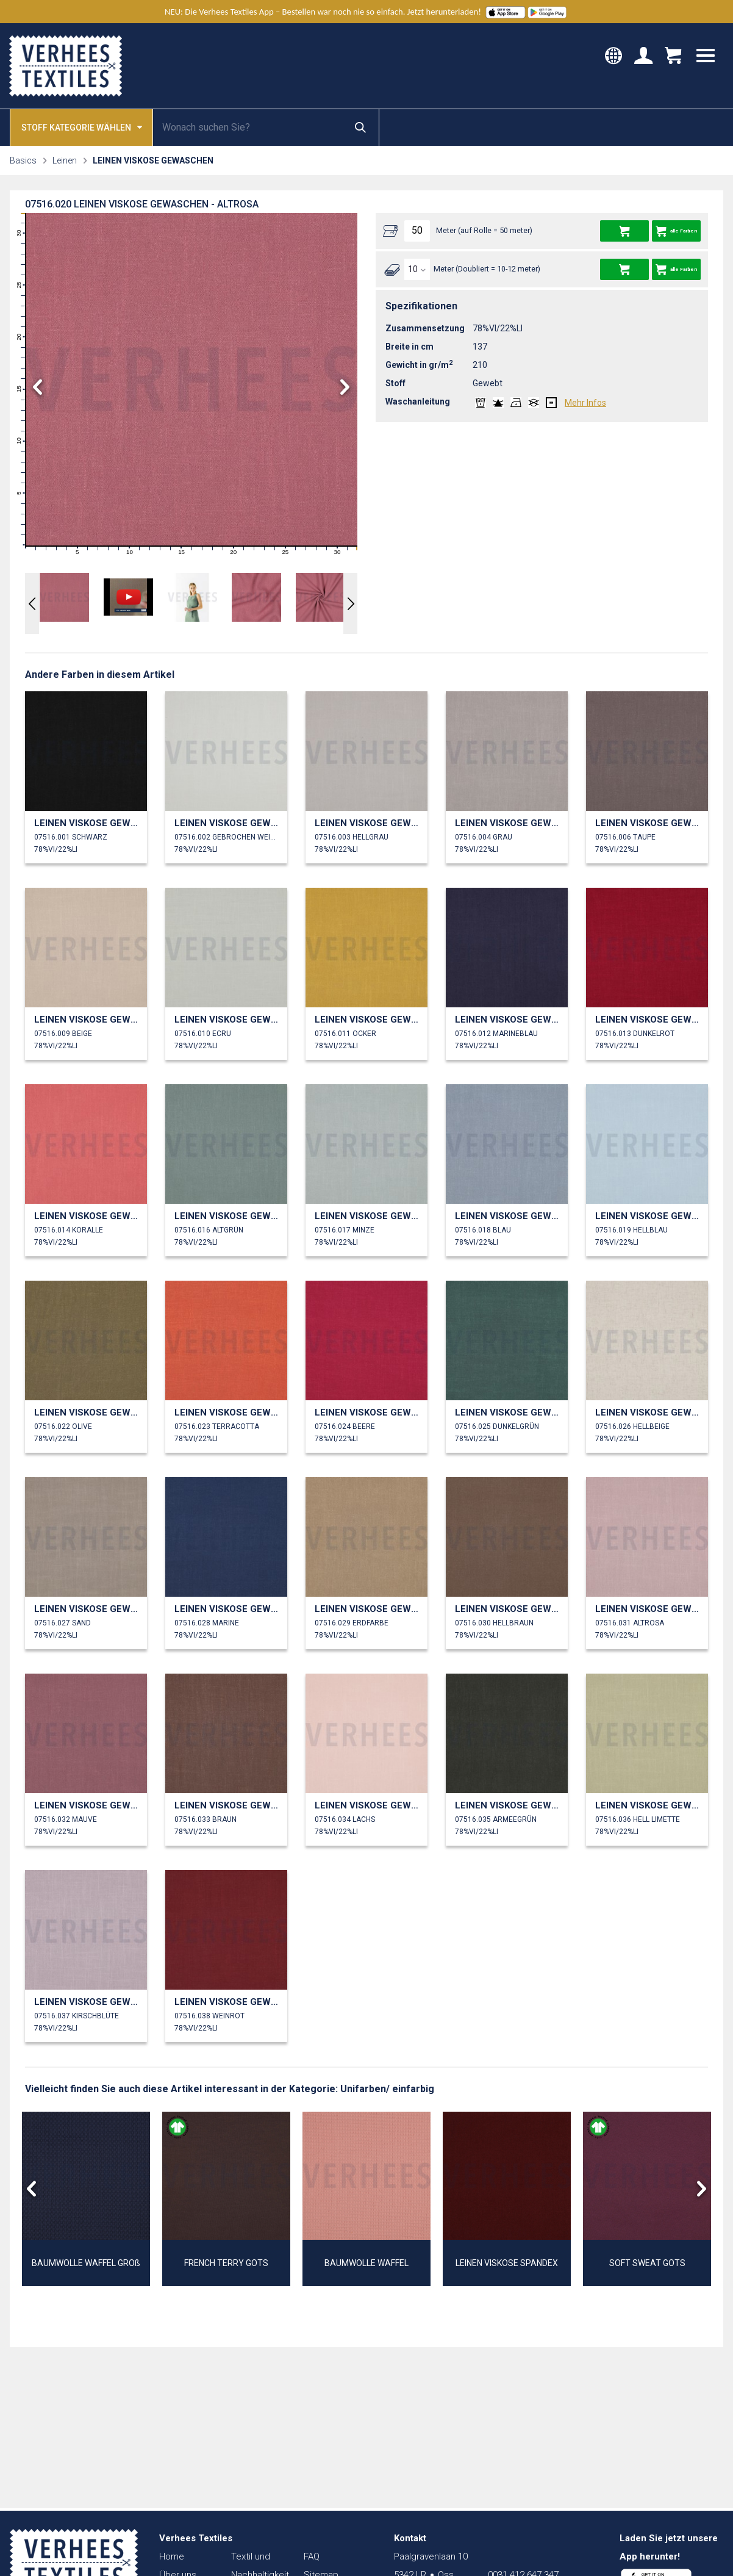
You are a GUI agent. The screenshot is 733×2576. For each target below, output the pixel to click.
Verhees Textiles (65, 65)
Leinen (64, 160)
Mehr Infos (585, 403)
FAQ (312, 2556)
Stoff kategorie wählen (81, 126)
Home (171, 2556)
